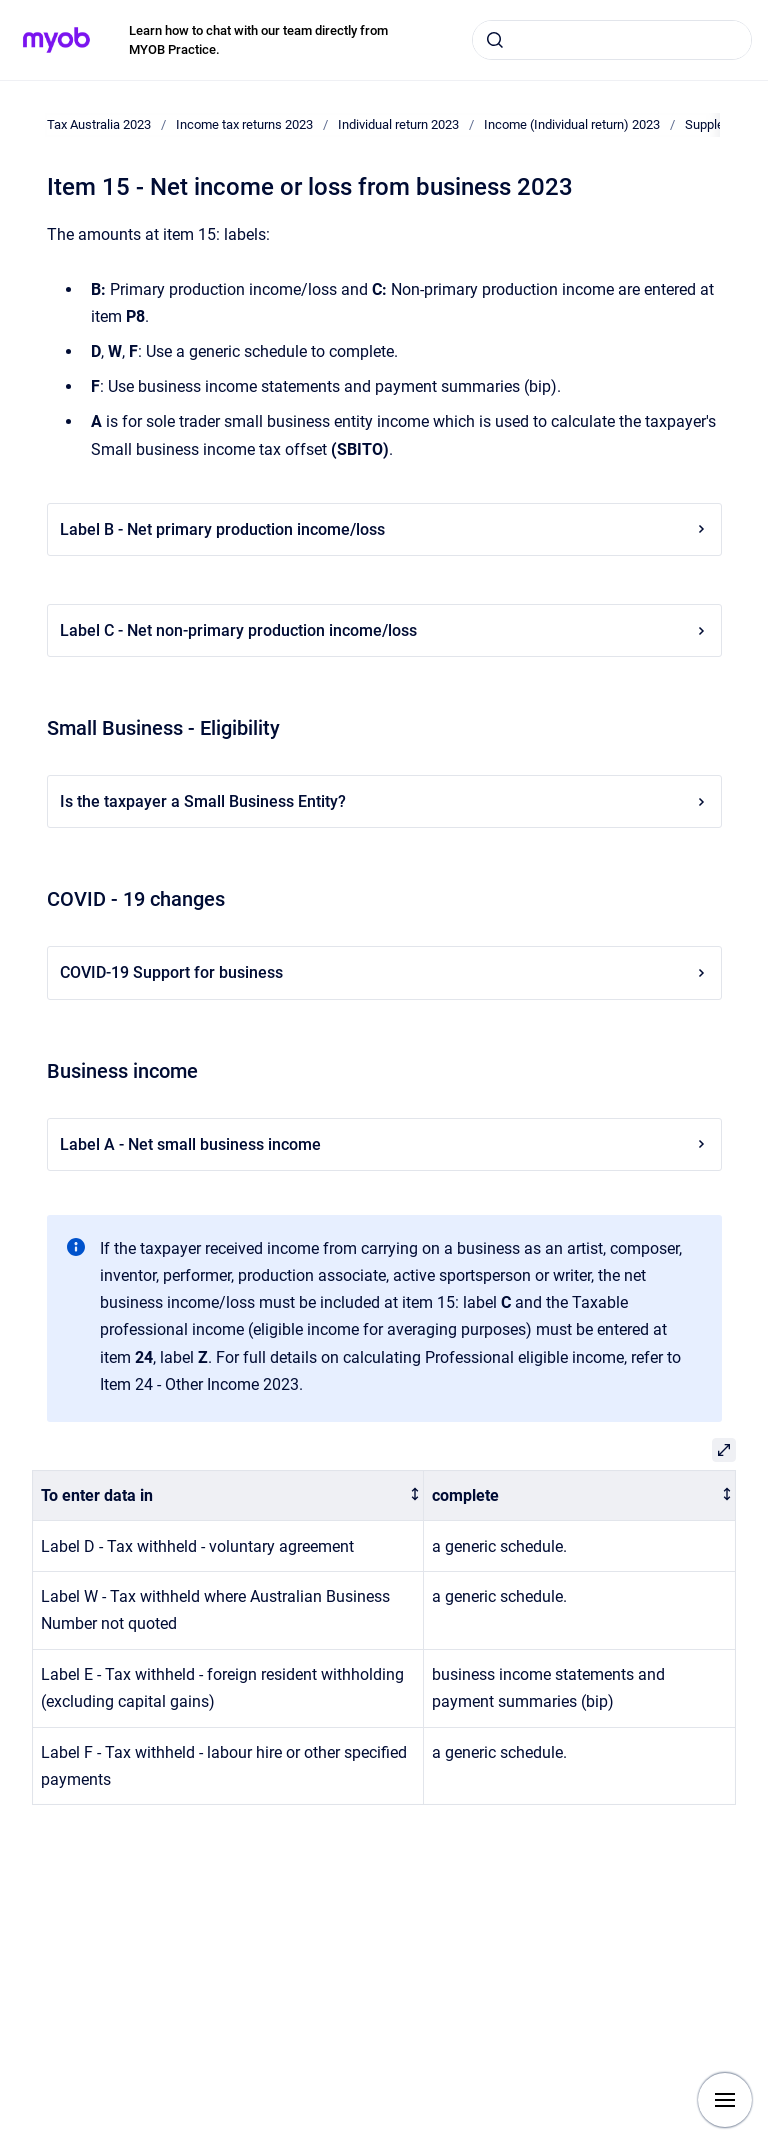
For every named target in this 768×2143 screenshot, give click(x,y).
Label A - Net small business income (384, 1144)
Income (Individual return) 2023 (572, 124)
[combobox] (612, 40)
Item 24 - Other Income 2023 (199, 1384)
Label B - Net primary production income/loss (384, 529)
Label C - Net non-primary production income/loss (384, 630)
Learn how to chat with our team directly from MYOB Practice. (258, 40)
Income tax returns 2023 (244, 124)
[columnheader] (228, 1495)
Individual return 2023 (398, 124)
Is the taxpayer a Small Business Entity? (384, 801)
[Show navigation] (725, 2100)
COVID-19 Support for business (384, 972)
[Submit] (495, 40)
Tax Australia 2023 (99, 124)
